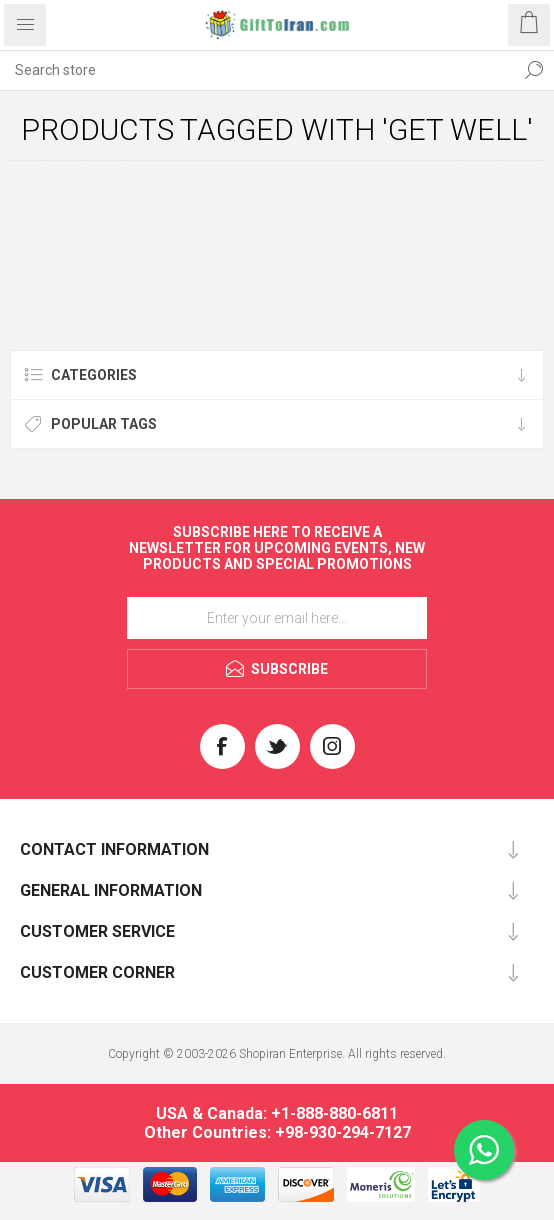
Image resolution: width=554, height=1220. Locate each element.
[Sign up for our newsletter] (277, 618)
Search (534, 70)
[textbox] (257, 70)
